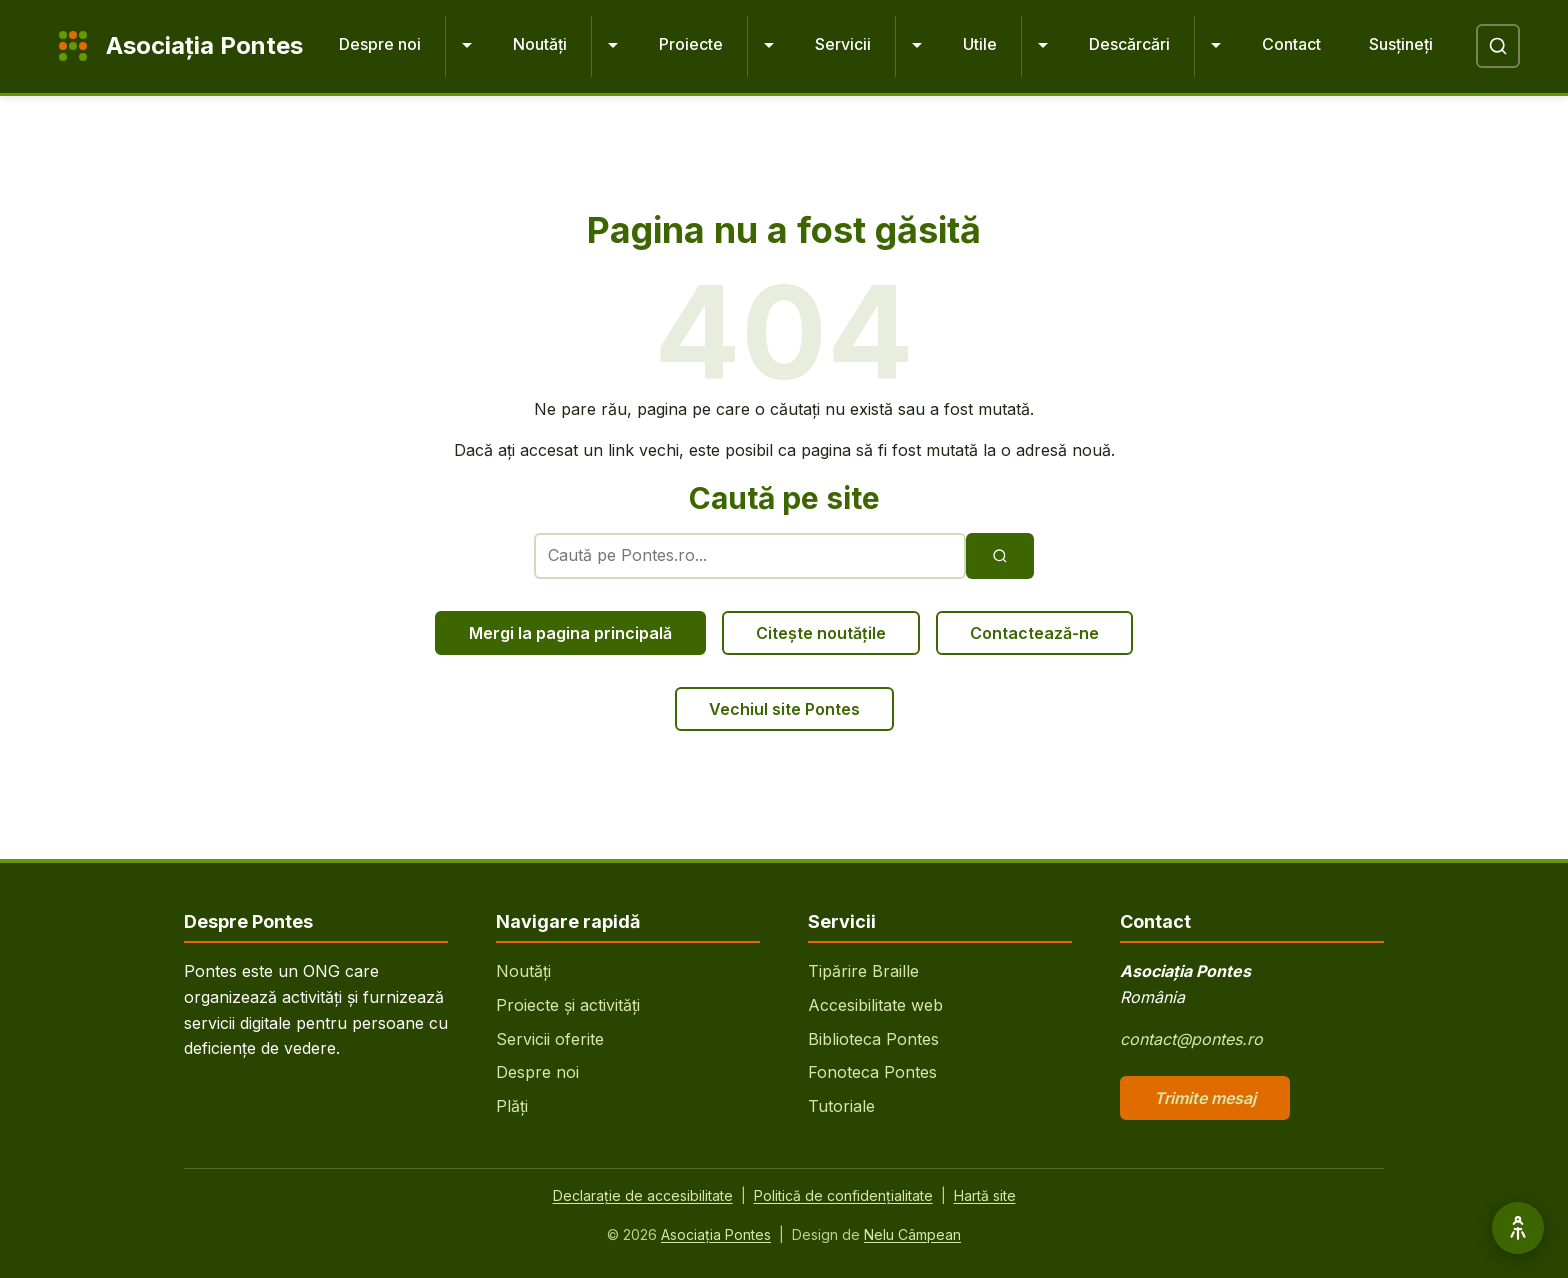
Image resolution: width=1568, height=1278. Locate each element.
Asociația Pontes (716, 1234)
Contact (1291, 44)
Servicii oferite (550, 1039)
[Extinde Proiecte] (769, 46)
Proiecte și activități (568, 1005)
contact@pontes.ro (1191, 1039)
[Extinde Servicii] (917, 46)
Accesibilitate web (875, 1005)
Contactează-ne (1034, 633)
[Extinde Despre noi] (467, 46)
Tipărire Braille (863, 971)
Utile (980, 44)
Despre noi (380, 44)
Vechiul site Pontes (784, 709)
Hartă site (985, 1195)
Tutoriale (841, 1106)
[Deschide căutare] (1498, 46)
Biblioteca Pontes (873, 1039)
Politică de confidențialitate (843, 1195)
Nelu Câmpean (912, 1234)
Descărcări (1129, 44)
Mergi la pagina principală (570, 633)
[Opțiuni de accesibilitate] (1518, 1228)
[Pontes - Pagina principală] (175, 46)
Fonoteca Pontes (872, 1072)
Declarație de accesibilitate (643, 1195)
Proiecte (691, 44)
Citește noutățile (821, 633)
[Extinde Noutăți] (613, 46)
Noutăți (540, 44)
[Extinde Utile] (1043, 46)
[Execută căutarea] (1000, 556)
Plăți (512, 1106)
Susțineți (1401, 44)
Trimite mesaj (1205, 1098)
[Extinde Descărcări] (1216, 46)
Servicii (843, 44)
